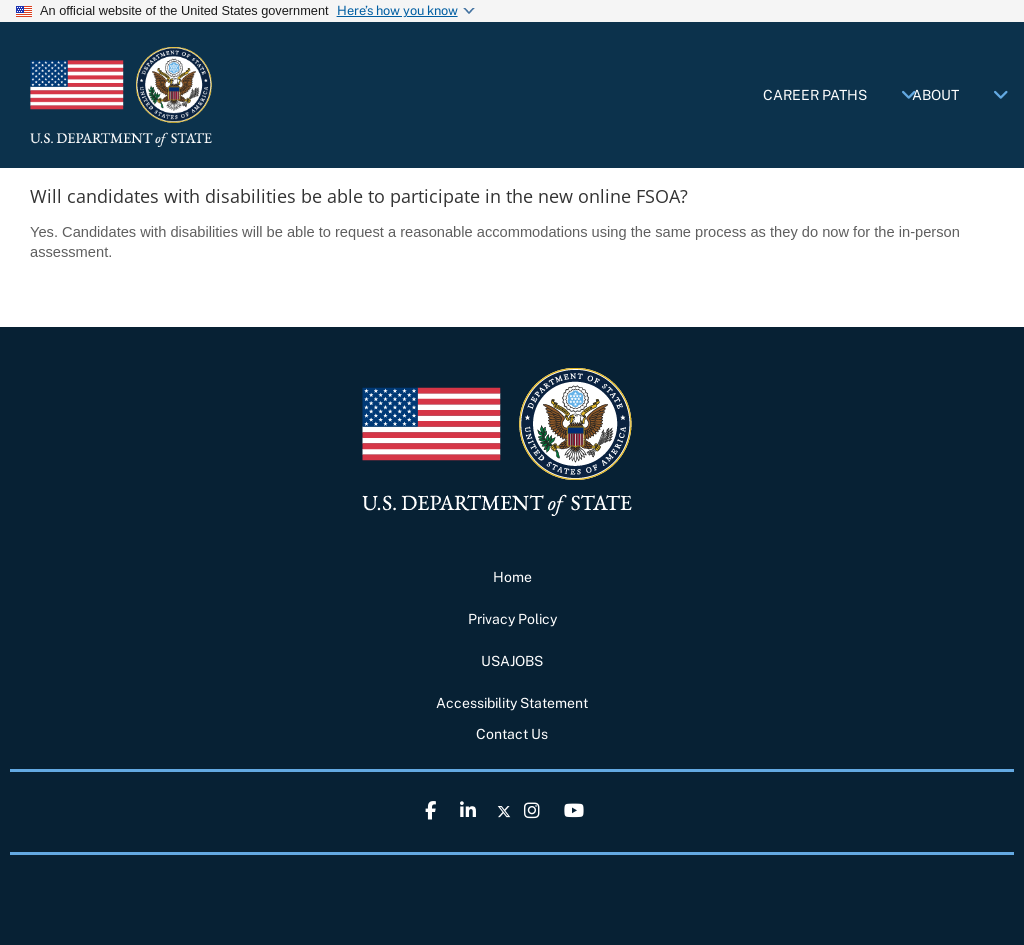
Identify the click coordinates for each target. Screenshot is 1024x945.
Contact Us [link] (512, 734)
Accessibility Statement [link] (512, 703)
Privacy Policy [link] (512, 619)
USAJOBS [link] (512, 661)
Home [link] (512, 577)
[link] (180, 97)
